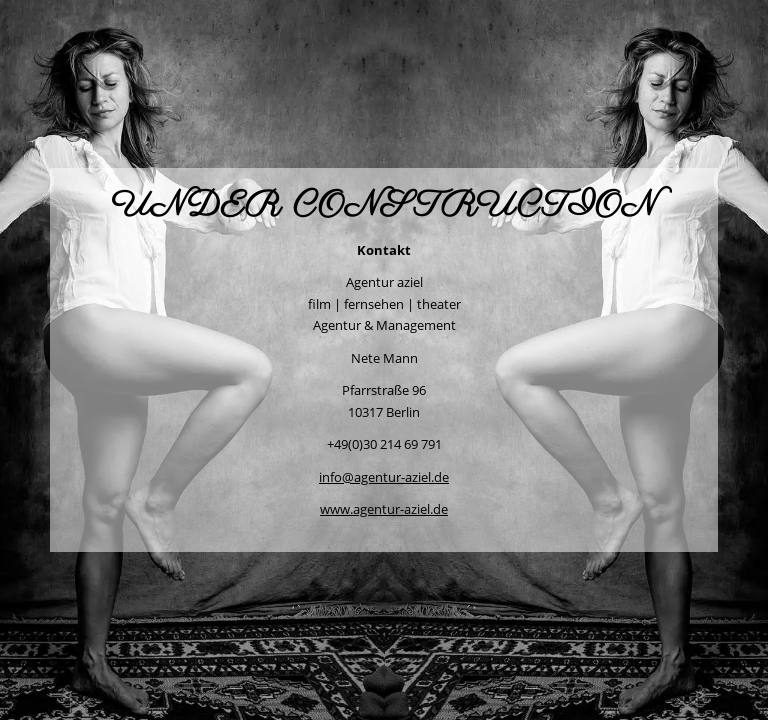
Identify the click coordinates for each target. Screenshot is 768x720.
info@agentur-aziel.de (384, 477)
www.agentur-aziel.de (384, 509)
